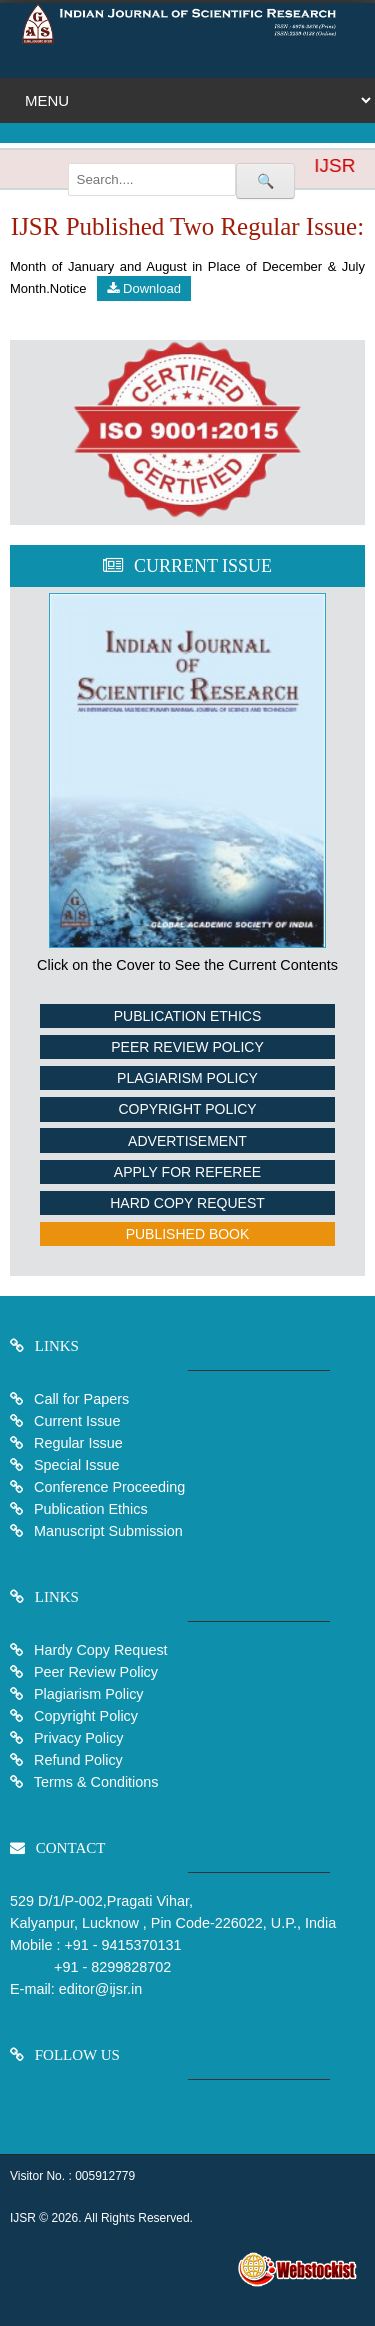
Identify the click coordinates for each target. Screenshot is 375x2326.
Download (143, 288)
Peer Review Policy (187, 1047)
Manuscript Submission (106, 1531)
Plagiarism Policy (187, 1078)
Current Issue (77, 1421)
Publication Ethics (188, 1016)
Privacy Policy (77, 1738)
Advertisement (187, 1141)
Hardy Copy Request (99, 1650)
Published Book (188, 1234)
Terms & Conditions (94, 1782)
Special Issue (77, 1465)
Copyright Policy (187, 1109)
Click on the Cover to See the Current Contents (187, 965)
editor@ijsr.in (100, 1989)
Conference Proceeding (109, 1487)
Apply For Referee (187, 1172)
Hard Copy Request (187, 1203)
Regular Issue (78, 1443)
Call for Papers (81, 1399)
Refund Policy (76, 1760)
